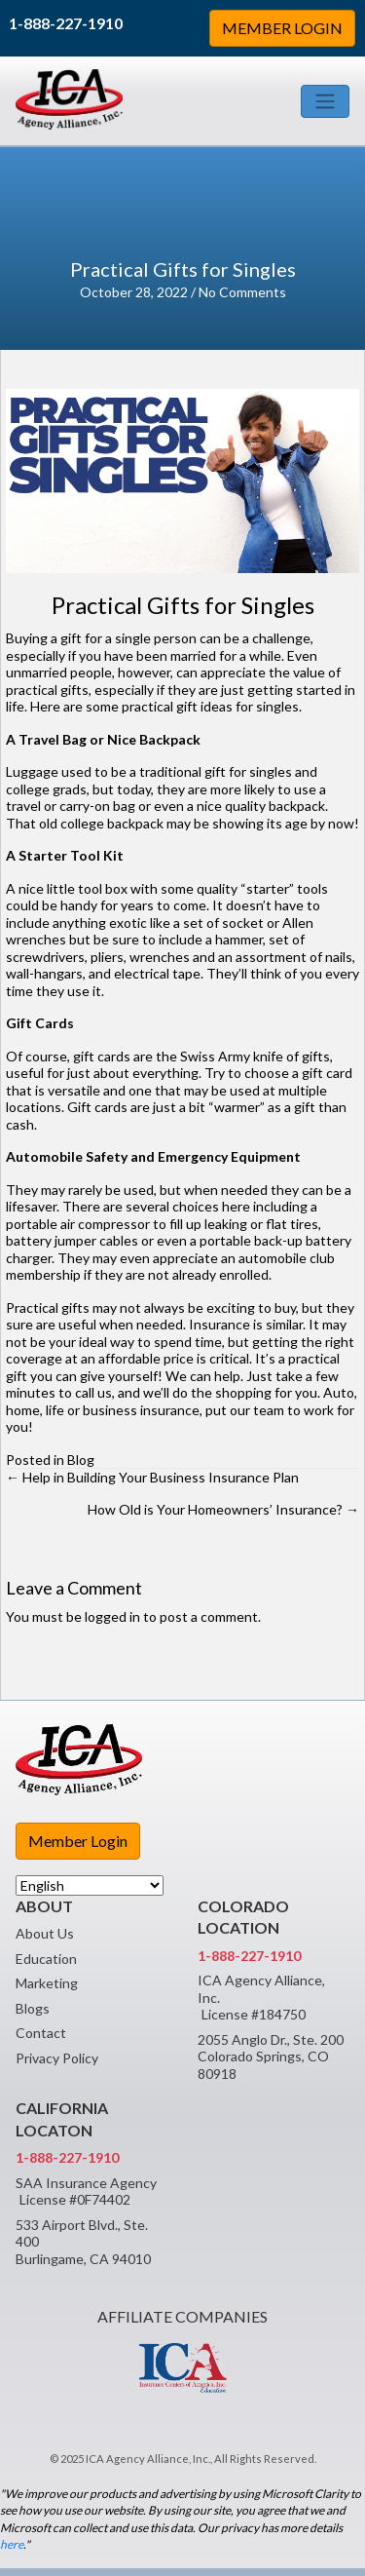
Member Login (78, 1840)
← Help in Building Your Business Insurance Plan (152, 1477)
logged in (112, 1616)
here (11, 2544)
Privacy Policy (57, 2058)
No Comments (242, 292)
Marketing (47, 1983)
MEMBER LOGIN (282, 28)
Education (46, 1958)
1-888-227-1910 (66, 23)
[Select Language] (90, 1885)
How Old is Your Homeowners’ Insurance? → (223, 1509)
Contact (41, 2032)
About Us (45, 1933)
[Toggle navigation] (325, 101)
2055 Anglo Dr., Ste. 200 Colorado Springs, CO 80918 (271, 2056)
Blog (80, 1459)
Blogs (33, 2008)
